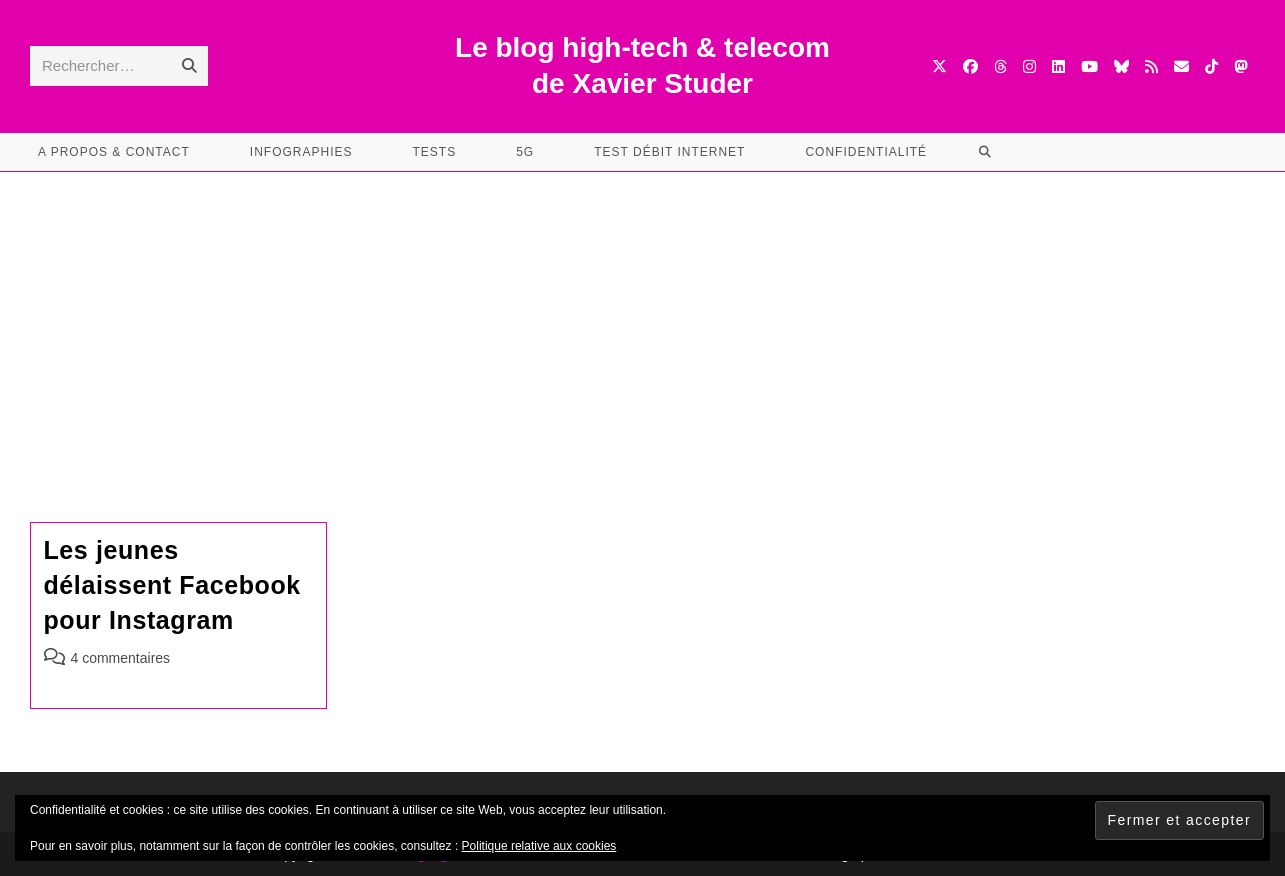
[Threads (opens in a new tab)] (1000, 66)
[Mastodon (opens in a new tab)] (1240, 66)
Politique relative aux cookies (539, 846)
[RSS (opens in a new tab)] (1151, 66)
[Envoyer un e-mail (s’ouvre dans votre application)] (1181, 66)
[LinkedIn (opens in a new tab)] (1058, 66)
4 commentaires (121, 658)
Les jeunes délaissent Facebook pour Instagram (172, 585)
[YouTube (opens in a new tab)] (1089, 66)
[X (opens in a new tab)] (939, 66)
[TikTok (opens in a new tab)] (1211, 66)
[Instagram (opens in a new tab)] (1029, 66)
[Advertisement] (643, 322)
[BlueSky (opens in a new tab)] (1121, 66)
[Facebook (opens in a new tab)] (970, 66)
